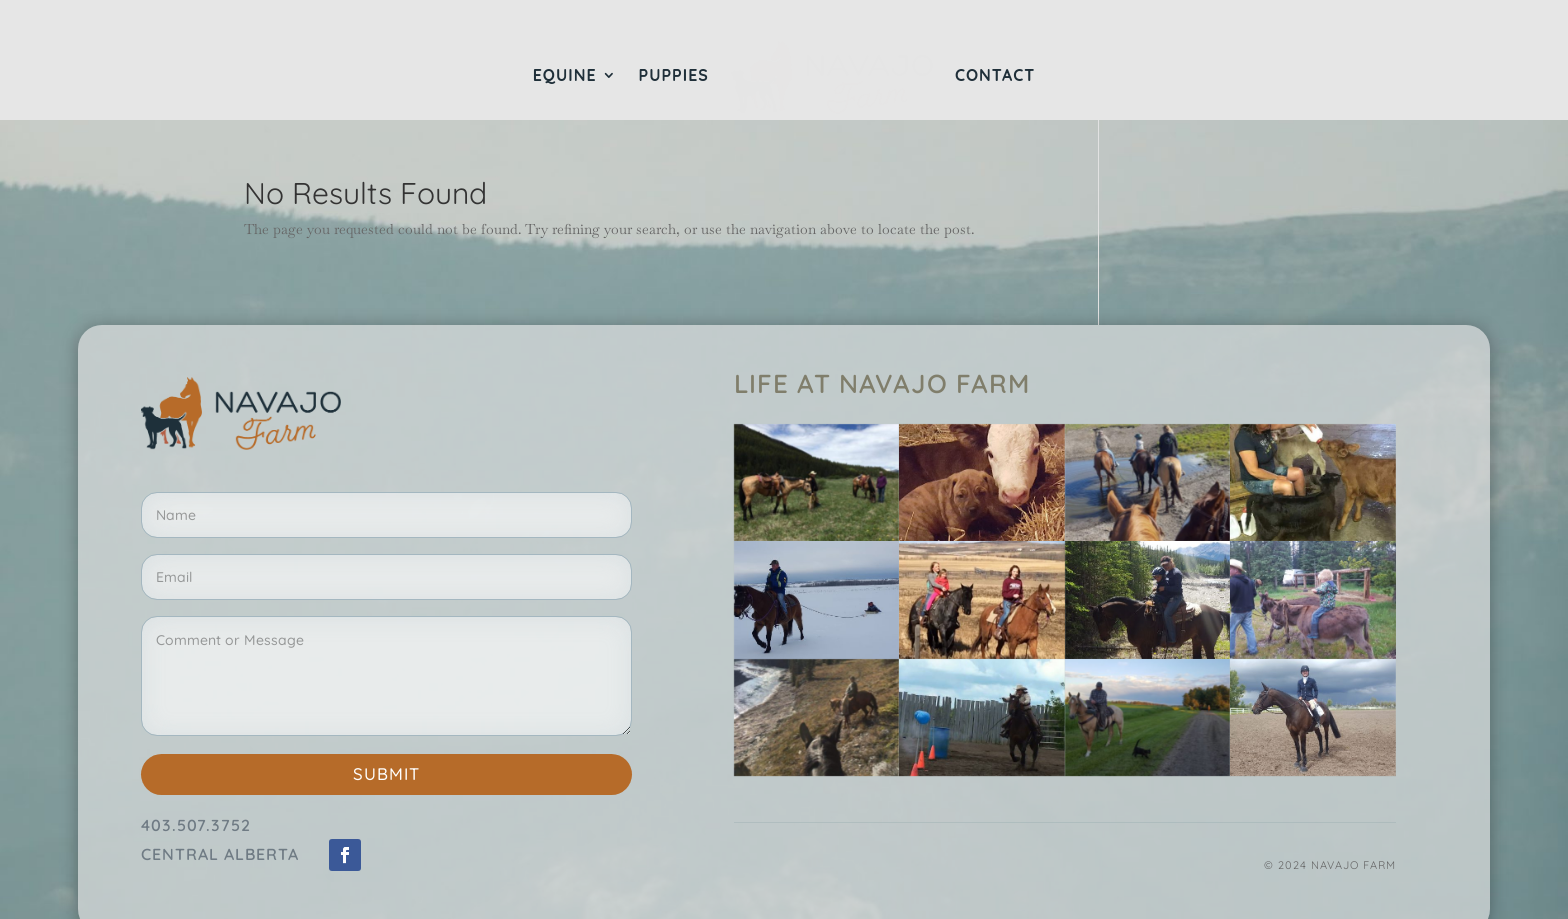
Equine (565, 76)
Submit (386, 773)
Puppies (674, 76)
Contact (995, 76)
